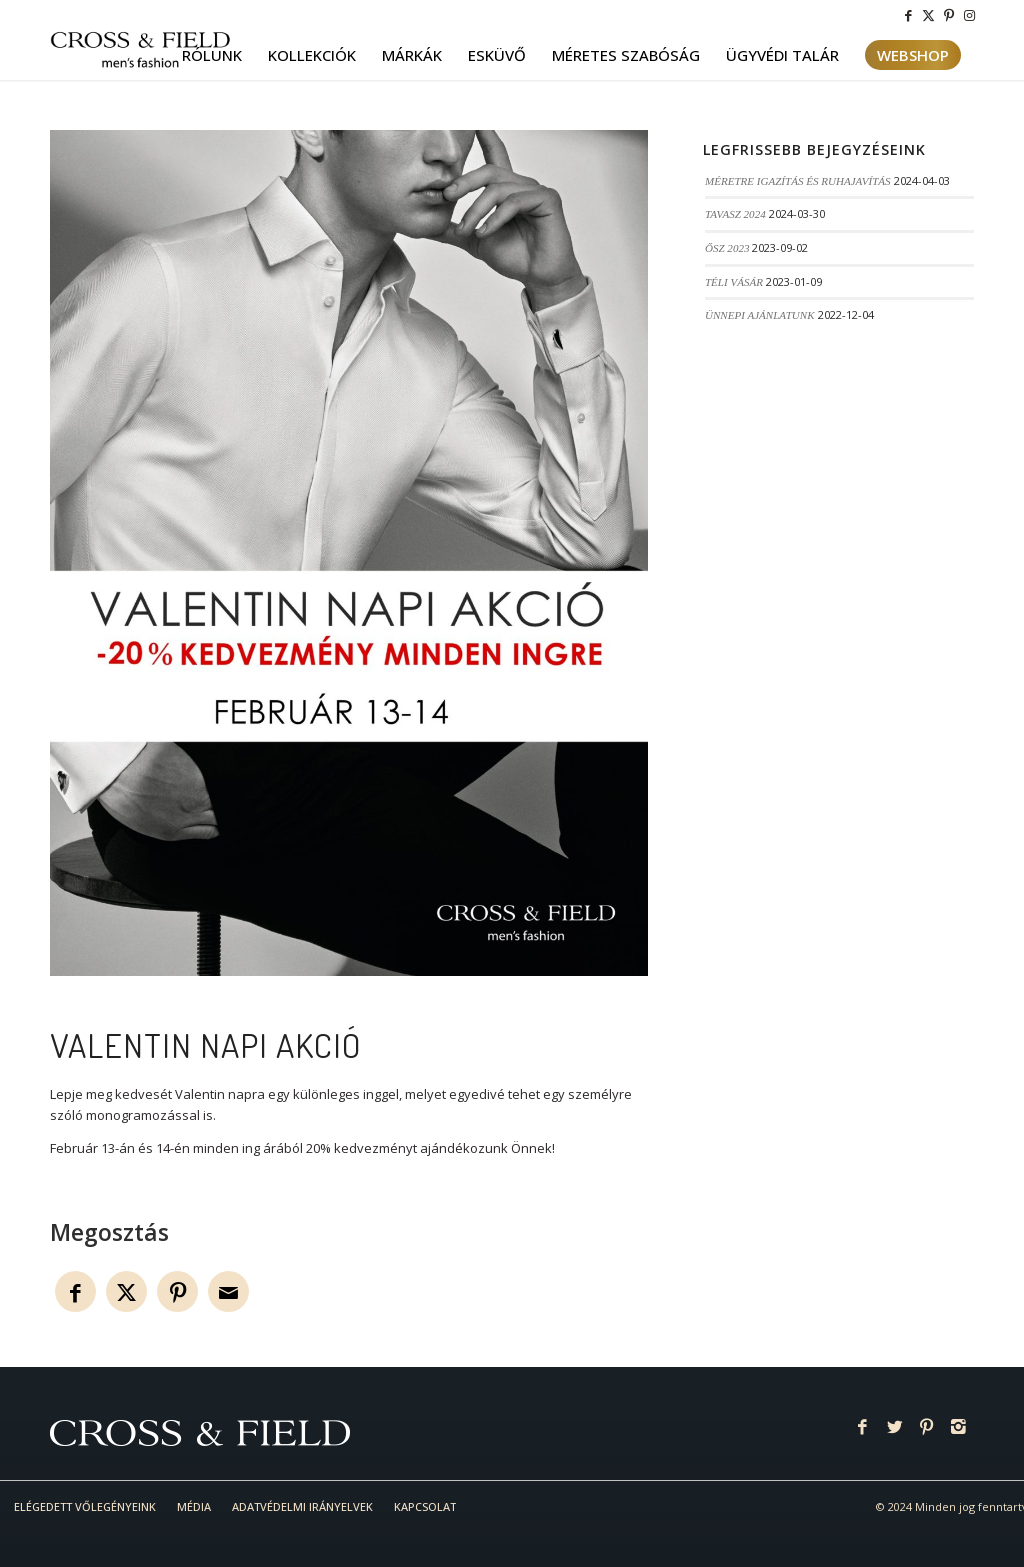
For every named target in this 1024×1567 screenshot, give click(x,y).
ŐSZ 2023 (727, 248)
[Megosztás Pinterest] (177, 1291)
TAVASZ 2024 (735, 214)
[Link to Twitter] (928, 15)
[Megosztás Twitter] (126, 1291)
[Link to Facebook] (908, 15)
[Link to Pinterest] (948, 15)
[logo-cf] (141, 55)
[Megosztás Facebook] (75, 1291)
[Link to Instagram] (969, 15)
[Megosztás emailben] (228, 1291)
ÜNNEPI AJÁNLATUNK (760, 315)
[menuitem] (212, 55)
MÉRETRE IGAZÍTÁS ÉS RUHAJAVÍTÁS (798, 181)
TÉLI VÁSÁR (734, 282)
